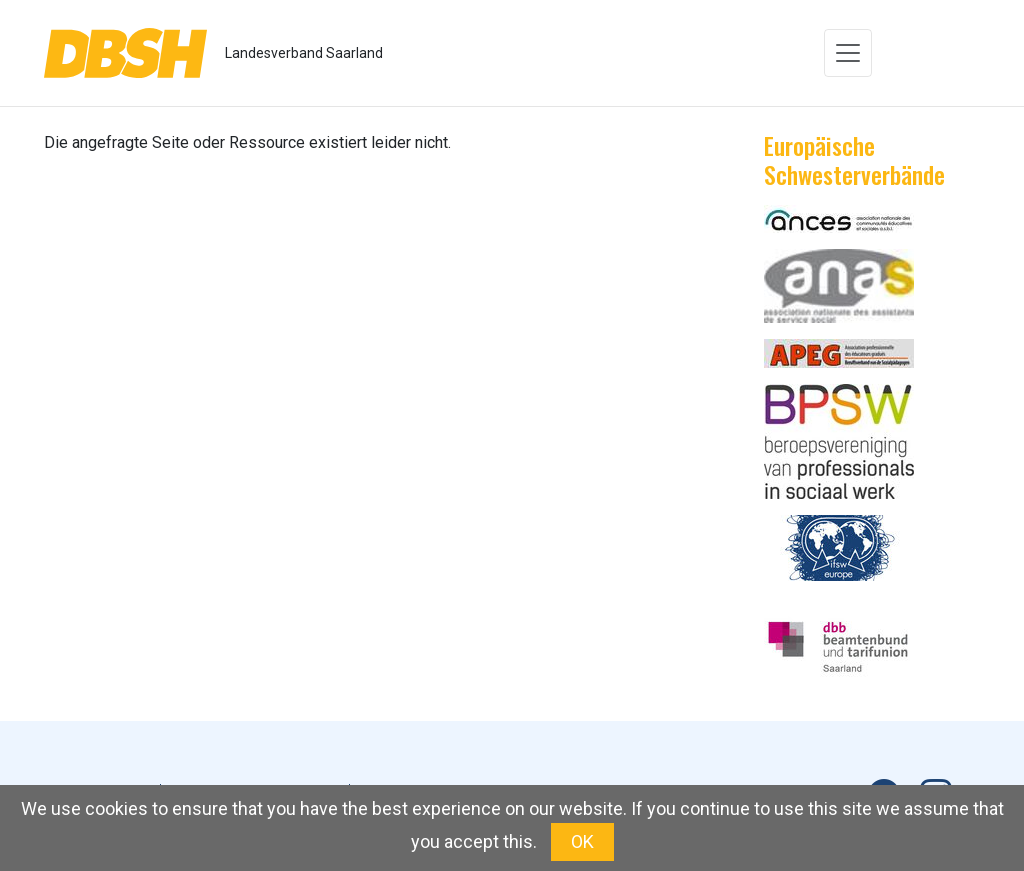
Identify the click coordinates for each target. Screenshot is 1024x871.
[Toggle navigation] (848, 53)
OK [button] (582, 841)
